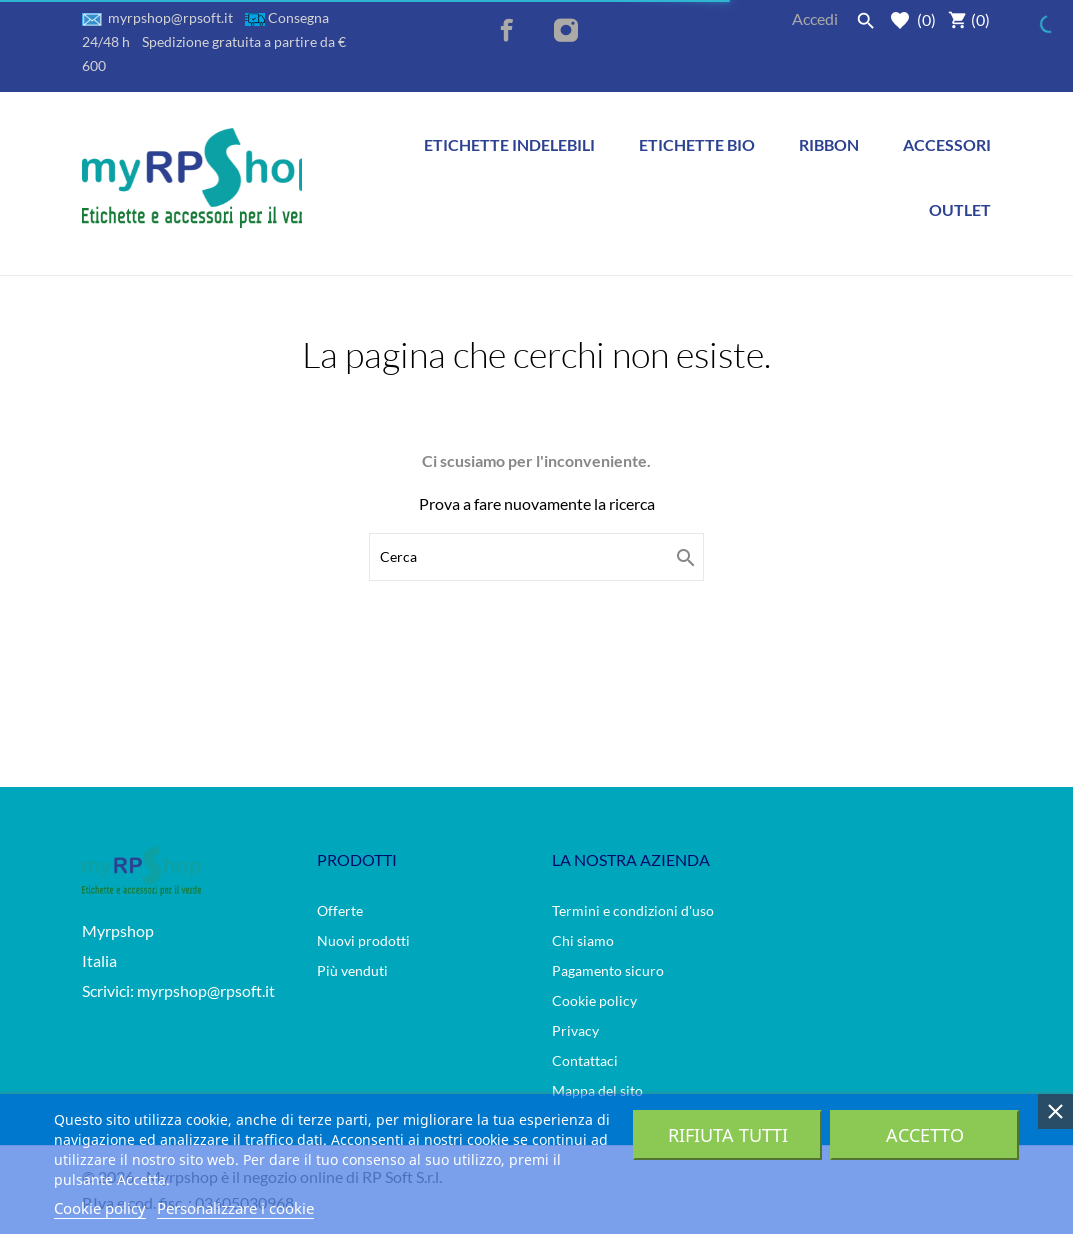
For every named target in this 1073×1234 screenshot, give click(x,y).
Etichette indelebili (509, 144)
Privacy (575, 1030)
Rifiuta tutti (728, 1135)
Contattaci (585, 1060)
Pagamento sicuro (608, 970)
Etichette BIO (702, 133)
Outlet (960, 209)
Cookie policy (594, 1000)
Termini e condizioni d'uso (633, 910)
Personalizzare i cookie (235, 1208)
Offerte (340, 910)
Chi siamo (583, 940)
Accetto (925, 1135)
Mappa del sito (597, 1090)
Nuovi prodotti (363, 940)
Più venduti (352, 970)
